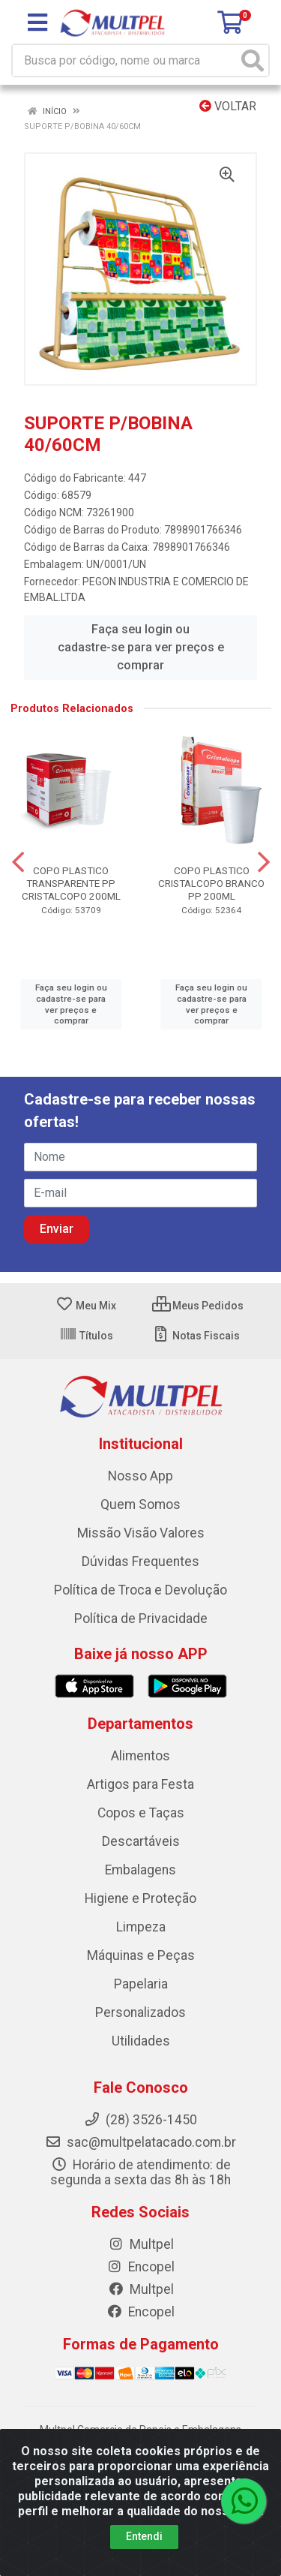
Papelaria (141, 1983)
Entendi (144, 2536)
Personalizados (140, 2012)
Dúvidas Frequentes (140, 1561)
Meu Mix (85, 1306)
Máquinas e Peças (141, 1955)
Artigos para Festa (140, 1784)
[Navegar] (17, 862)
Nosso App (140, 1475)
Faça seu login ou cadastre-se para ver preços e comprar (141, 647)
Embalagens (140, 1869)
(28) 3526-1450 (140, 2119)
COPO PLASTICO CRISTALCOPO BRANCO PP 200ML (211, 883)
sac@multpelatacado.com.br (140, 2142)
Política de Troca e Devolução (140, 1590)
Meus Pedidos (198, 1306)
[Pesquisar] (252, 60)
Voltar (227, 106)
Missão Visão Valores (141, 1532)
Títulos (86, 1336)
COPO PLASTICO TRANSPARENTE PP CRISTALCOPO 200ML (71, 883)
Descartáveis (141, 1841)
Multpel (141, 2244)
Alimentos (140, 1755)
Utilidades (141, 2040)
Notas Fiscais (196, 1336)
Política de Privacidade (141, 1618)
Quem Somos (140, 1504)
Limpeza (141, 1926)
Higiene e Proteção (140, 1898)
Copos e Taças (140, 1812)
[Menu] (37, 22)
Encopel (140, 2266)
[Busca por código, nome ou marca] (125, 60)
